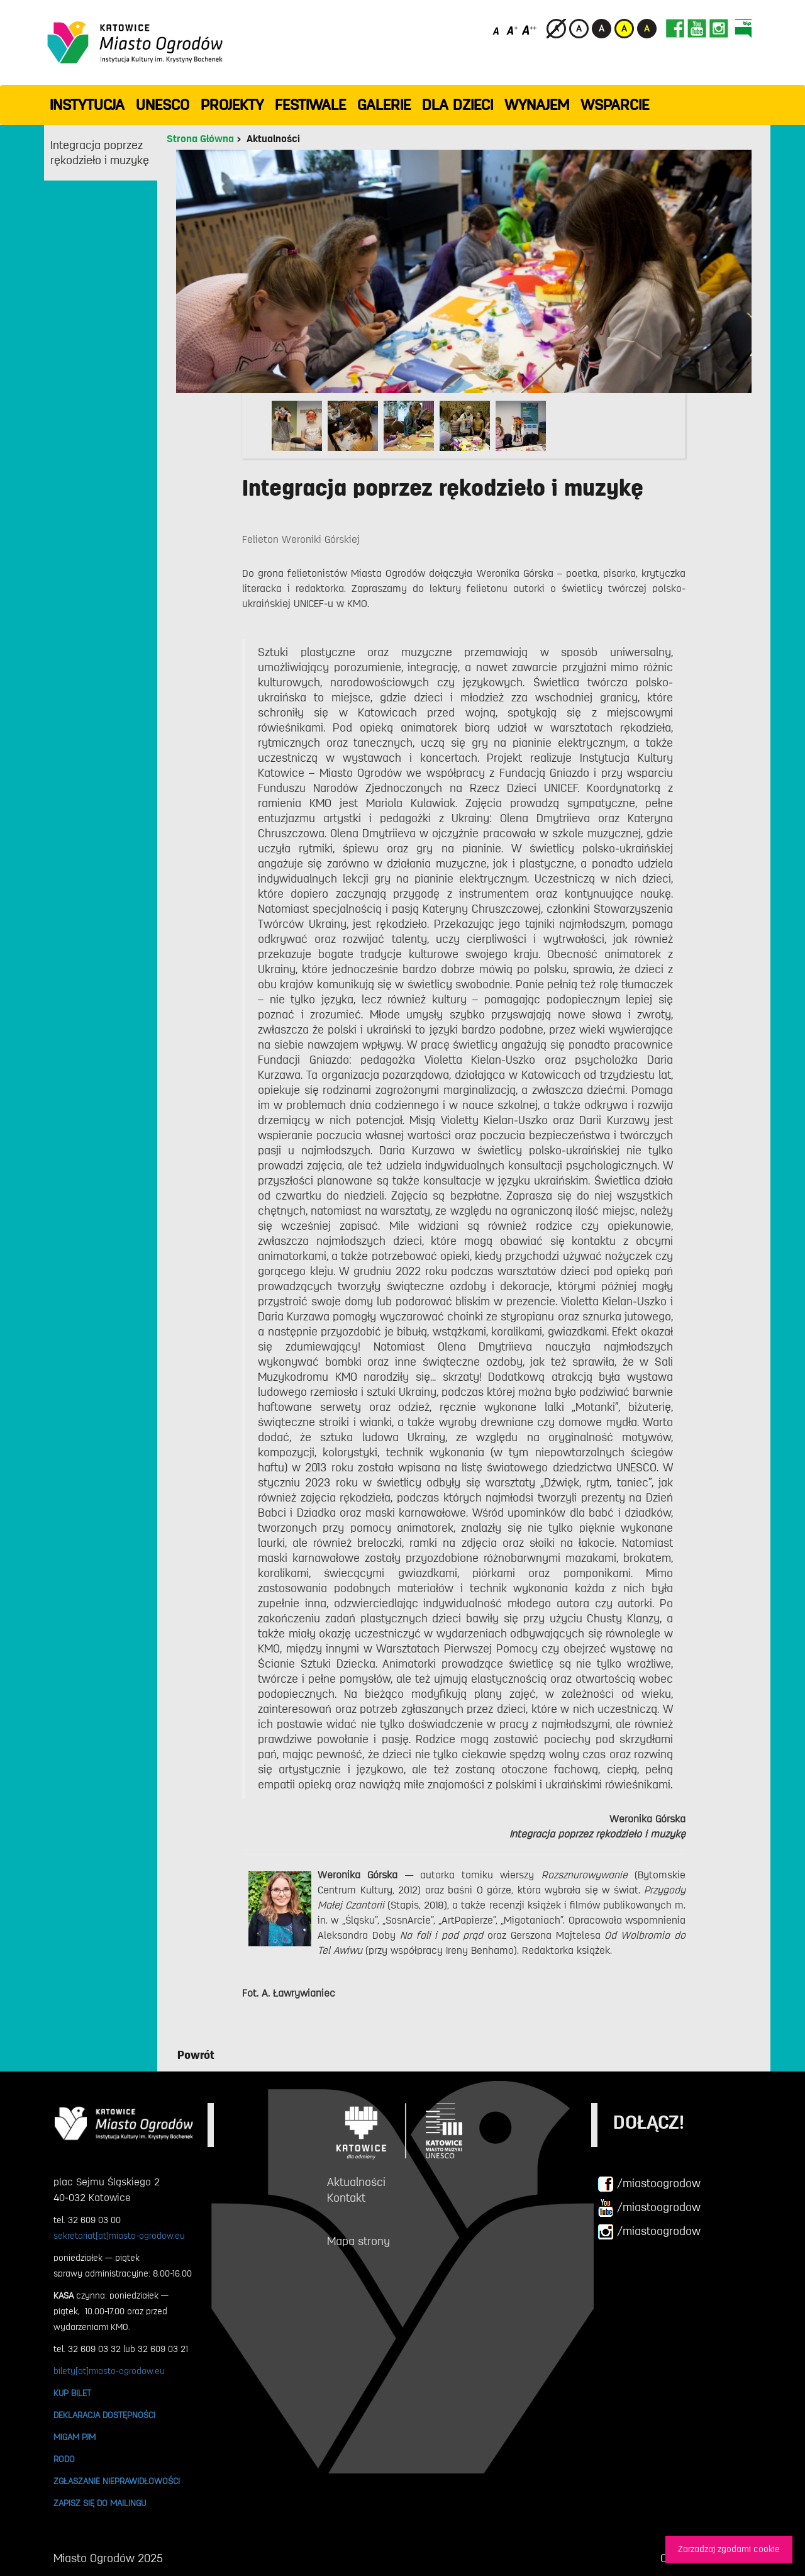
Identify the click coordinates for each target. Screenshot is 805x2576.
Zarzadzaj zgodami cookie (729, 2549)
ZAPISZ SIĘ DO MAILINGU (99, 2503)
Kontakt (346, 2198)
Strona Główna (200, 139)
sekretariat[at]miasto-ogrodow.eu (119, 2235)
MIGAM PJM (74, 2437)
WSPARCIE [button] (614, 105)
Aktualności (273, 139)
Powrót (195, 2055)
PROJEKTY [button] (232, 105)
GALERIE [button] (384, 105)
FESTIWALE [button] (310, 105)
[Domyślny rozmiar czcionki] (497, 30)
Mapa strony (358, 2241)
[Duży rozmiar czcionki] (529, 30)
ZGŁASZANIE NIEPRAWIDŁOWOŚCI (116, 2481)
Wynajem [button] (536, 105)
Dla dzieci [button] (457, 105)
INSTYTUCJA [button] (87, 105)
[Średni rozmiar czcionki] (512, 30)
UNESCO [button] (162, 105)
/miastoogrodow (649, 2184)
